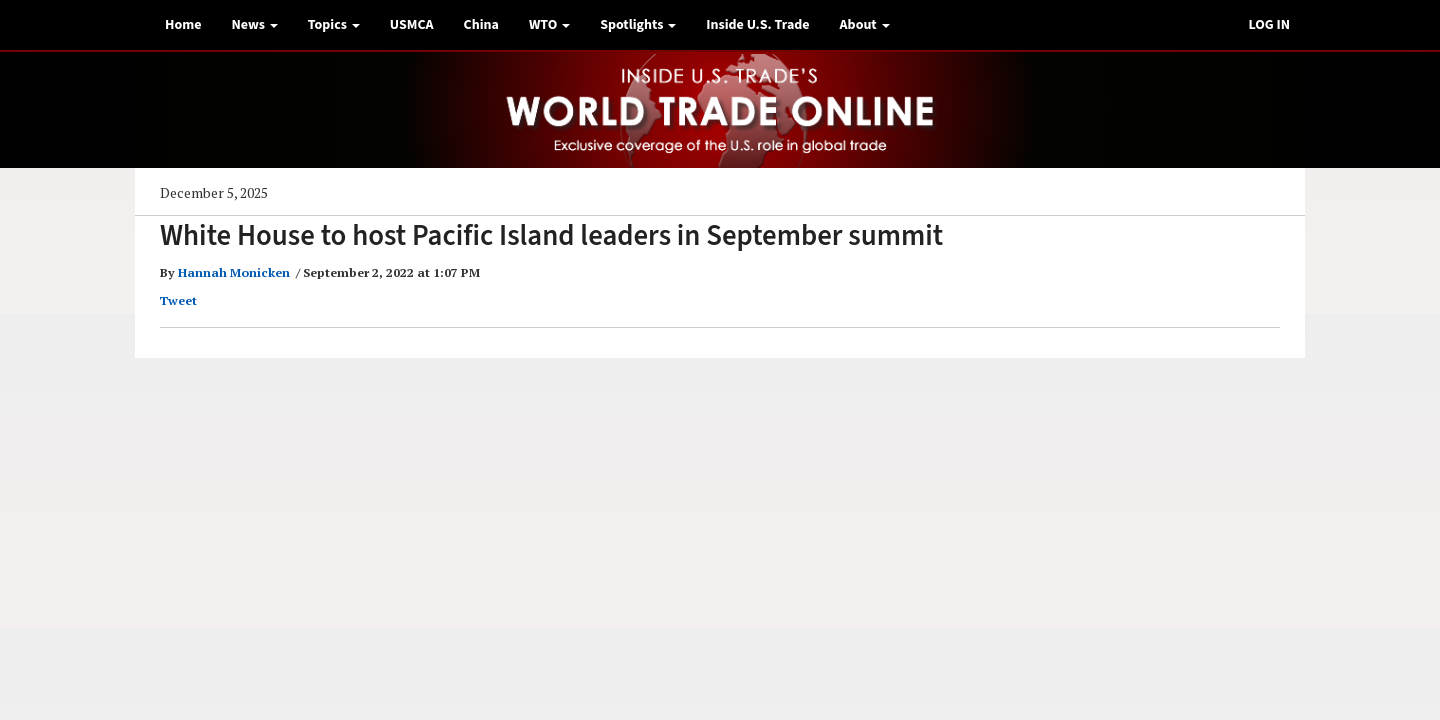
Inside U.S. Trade (757, 25)
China (481, 25)
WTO (549, 25)
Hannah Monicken (234, 272)
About (865, 25)
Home (183, 25)
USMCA (412, 25)
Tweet (178, 300)
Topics (334, 25)
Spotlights (638, 25)
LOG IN (1269, 25)
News (254, 25)
